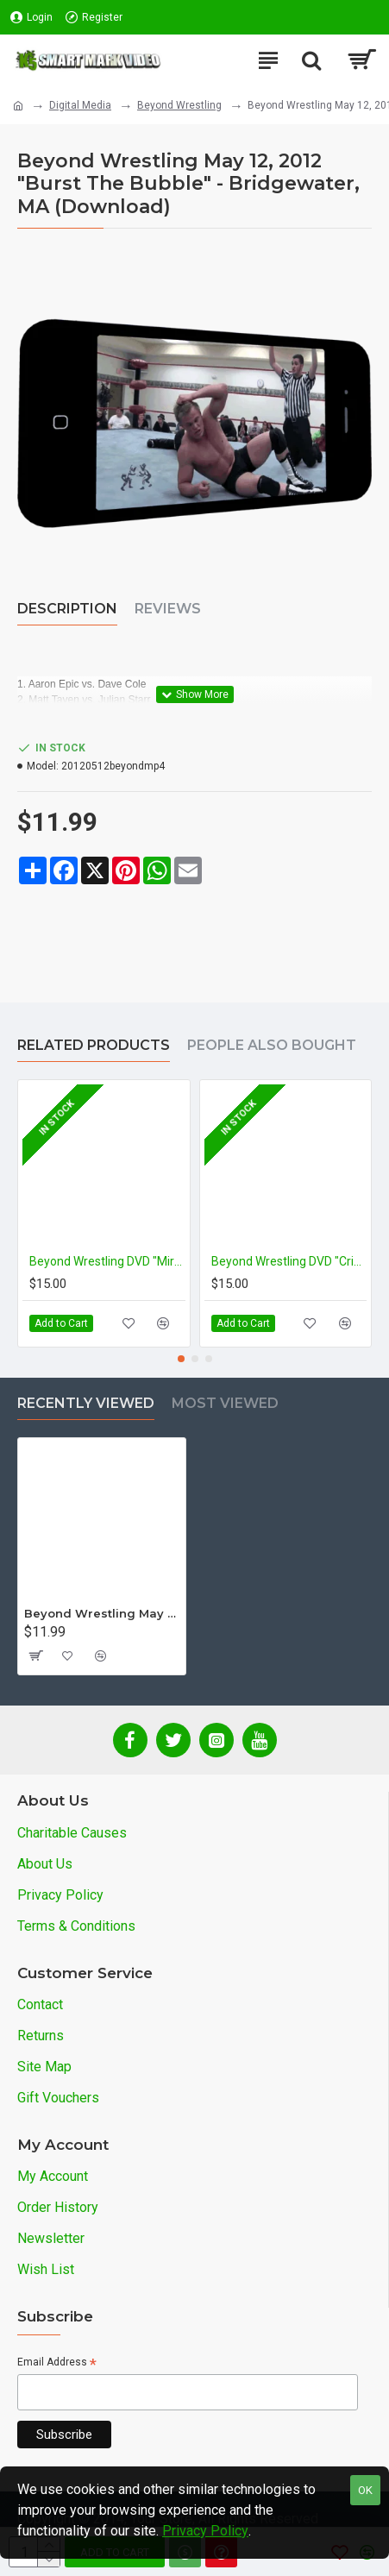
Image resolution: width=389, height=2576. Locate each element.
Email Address (57, 2363)
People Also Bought (271, 1045)
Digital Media (80, 105)
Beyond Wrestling (179, 105)
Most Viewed (225, 1403)
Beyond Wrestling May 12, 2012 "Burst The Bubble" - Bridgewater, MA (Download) (101, 1613)
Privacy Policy (205, 2531)
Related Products (93, 1045)
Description (67, 608)
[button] (181, 1358)
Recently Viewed (85, 1403)
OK (365, 2490)
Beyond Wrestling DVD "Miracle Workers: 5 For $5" (107, 1261)
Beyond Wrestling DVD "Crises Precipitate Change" (289, 1261)
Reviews (168, 608)
